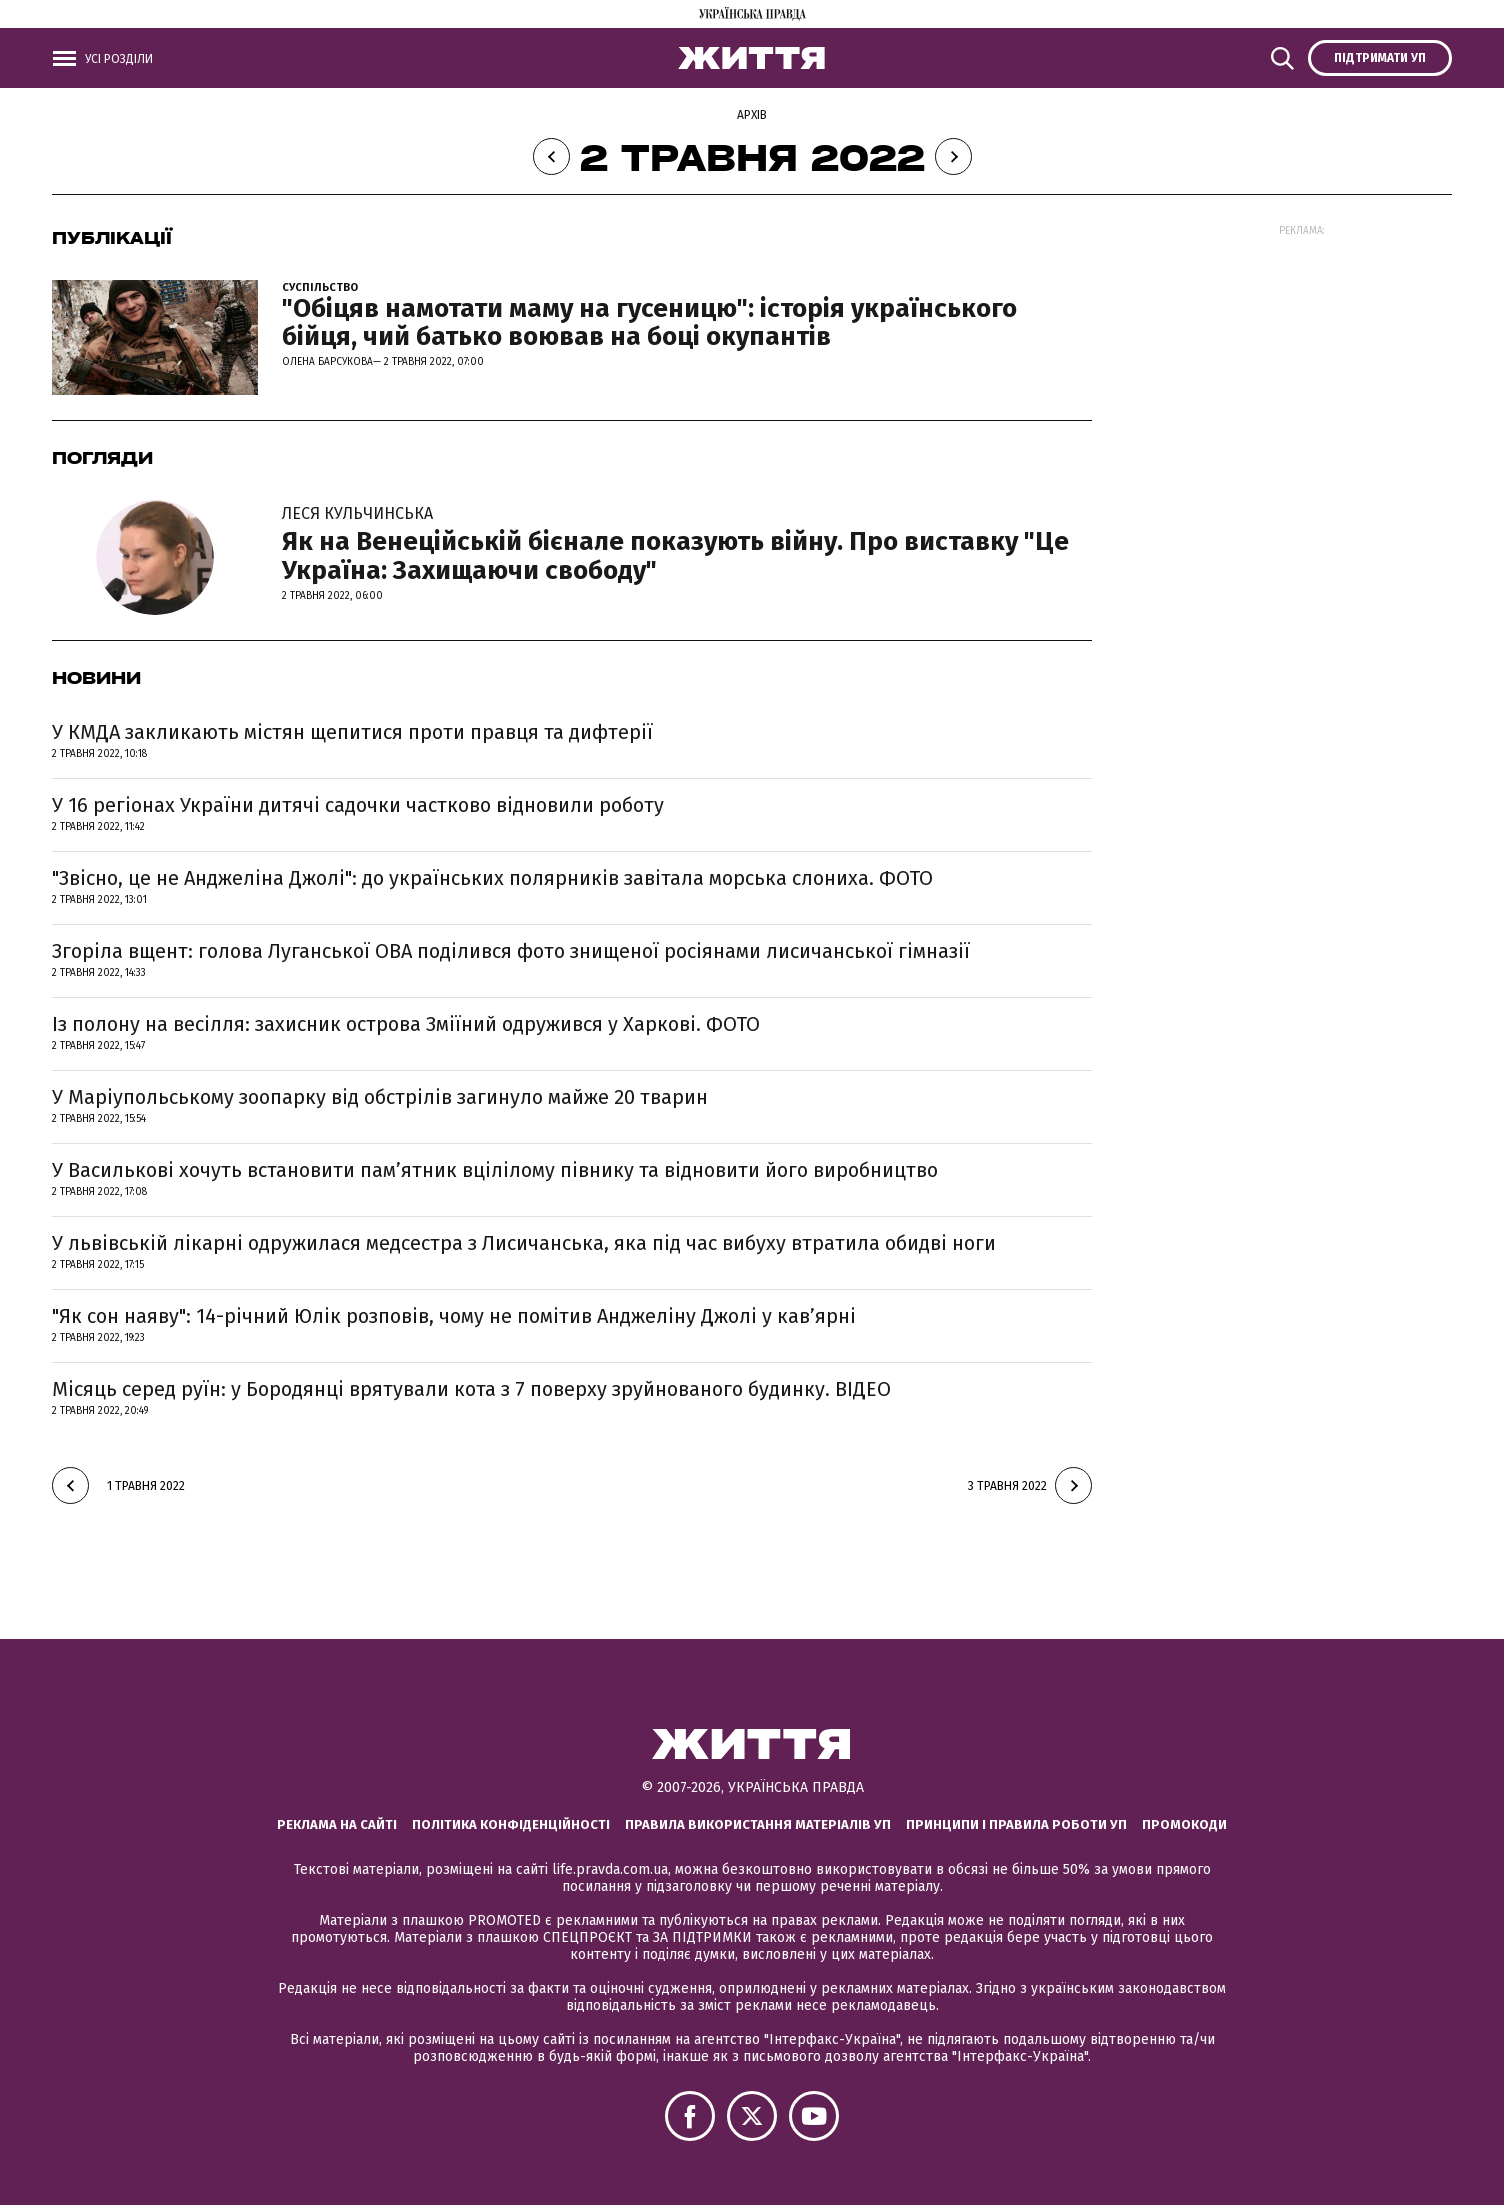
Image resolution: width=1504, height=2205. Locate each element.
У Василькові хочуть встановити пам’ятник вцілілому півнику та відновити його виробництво (495, 1170)
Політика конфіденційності (511, 1824)
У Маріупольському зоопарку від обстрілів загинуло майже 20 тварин (380, 1097)
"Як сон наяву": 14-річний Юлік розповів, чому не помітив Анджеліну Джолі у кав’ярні (454, 1316)
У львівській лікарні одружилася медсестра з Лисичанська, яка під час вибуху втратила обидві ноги (524, 1243)
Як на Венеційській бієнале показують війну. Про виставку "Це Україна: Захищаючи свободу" (687, 543)
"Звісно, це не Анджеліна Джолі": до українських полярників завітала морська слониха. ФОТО (492, 878)
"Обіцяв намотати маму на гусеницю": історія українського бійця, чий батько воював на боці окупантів (649, 323)
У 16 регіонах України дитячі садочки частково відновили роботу (358, 805)
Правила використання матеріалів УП (758, 1824)
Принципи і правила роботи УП (1016, 1824)
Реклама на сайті (337, 1824)
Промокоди (1184, 1824)
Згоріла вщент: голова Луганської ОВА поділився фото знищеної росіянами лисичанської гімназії (511, 951)
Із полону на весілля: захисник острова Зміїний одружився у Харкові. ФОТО (406, 1024)
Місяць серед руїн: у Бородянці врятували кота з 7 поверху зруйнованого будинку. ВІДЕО (471, 1389)
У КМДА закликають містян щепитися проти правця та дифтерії (352, 732)
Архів (752, 115)
